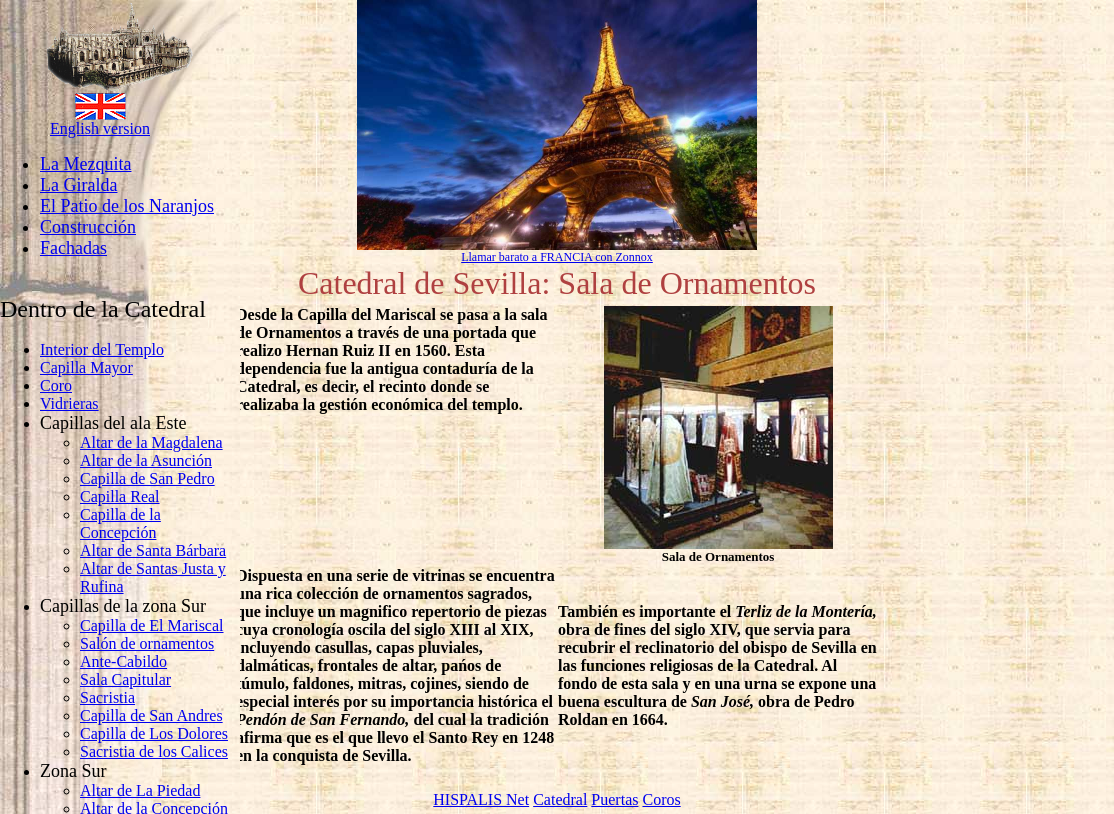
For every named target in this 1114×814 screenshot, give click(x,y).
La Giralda (78, 185)
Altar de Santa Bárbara (153, 550)
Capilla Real (120, 496)
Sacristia (107, 697)
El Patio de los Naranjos (127, 206)
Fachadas (73, 248)
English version (100, 128)
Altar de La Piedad (140, 790)
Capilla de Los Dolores (154, 733)
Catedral (560, 799)
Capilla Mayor (86, 367)
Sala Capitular (125, 679)
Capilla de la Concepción (120, 523)
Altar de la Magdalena (151, 442)
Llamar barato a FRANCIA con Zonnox (557, 257)
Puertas (614, 799)
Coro (56, 385)
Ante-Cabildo (123, 661)
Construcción (88, 227)
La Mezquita (85, 164)
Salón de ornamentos (147, 643)
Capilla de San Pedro (147, 478)
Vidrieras (69, 403)
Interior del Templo (102, 349)
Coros (661, 799)
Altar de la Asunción (146, 460)
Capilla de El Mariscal (152, 625)
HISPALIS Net (481, 799)
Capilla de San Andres (151, 715)
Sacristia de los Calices (154, 751)
